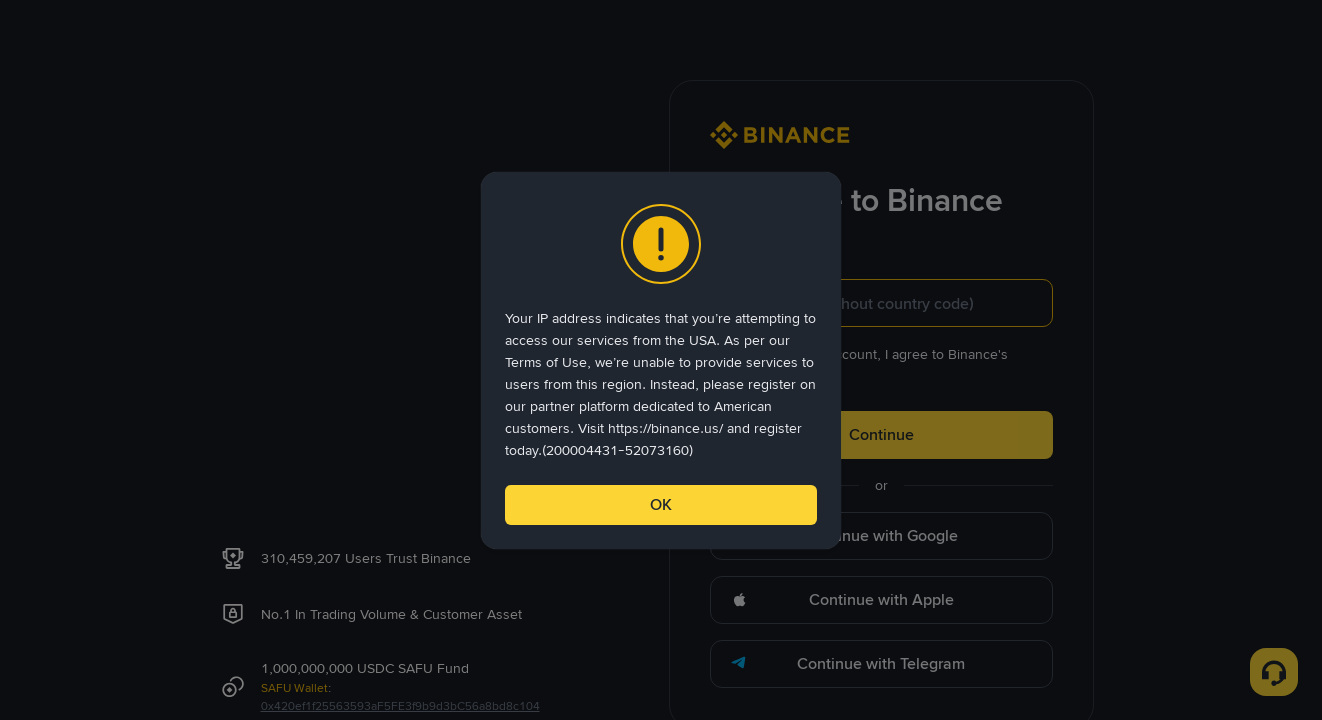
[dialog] (661, 360)
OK (661, 504)
